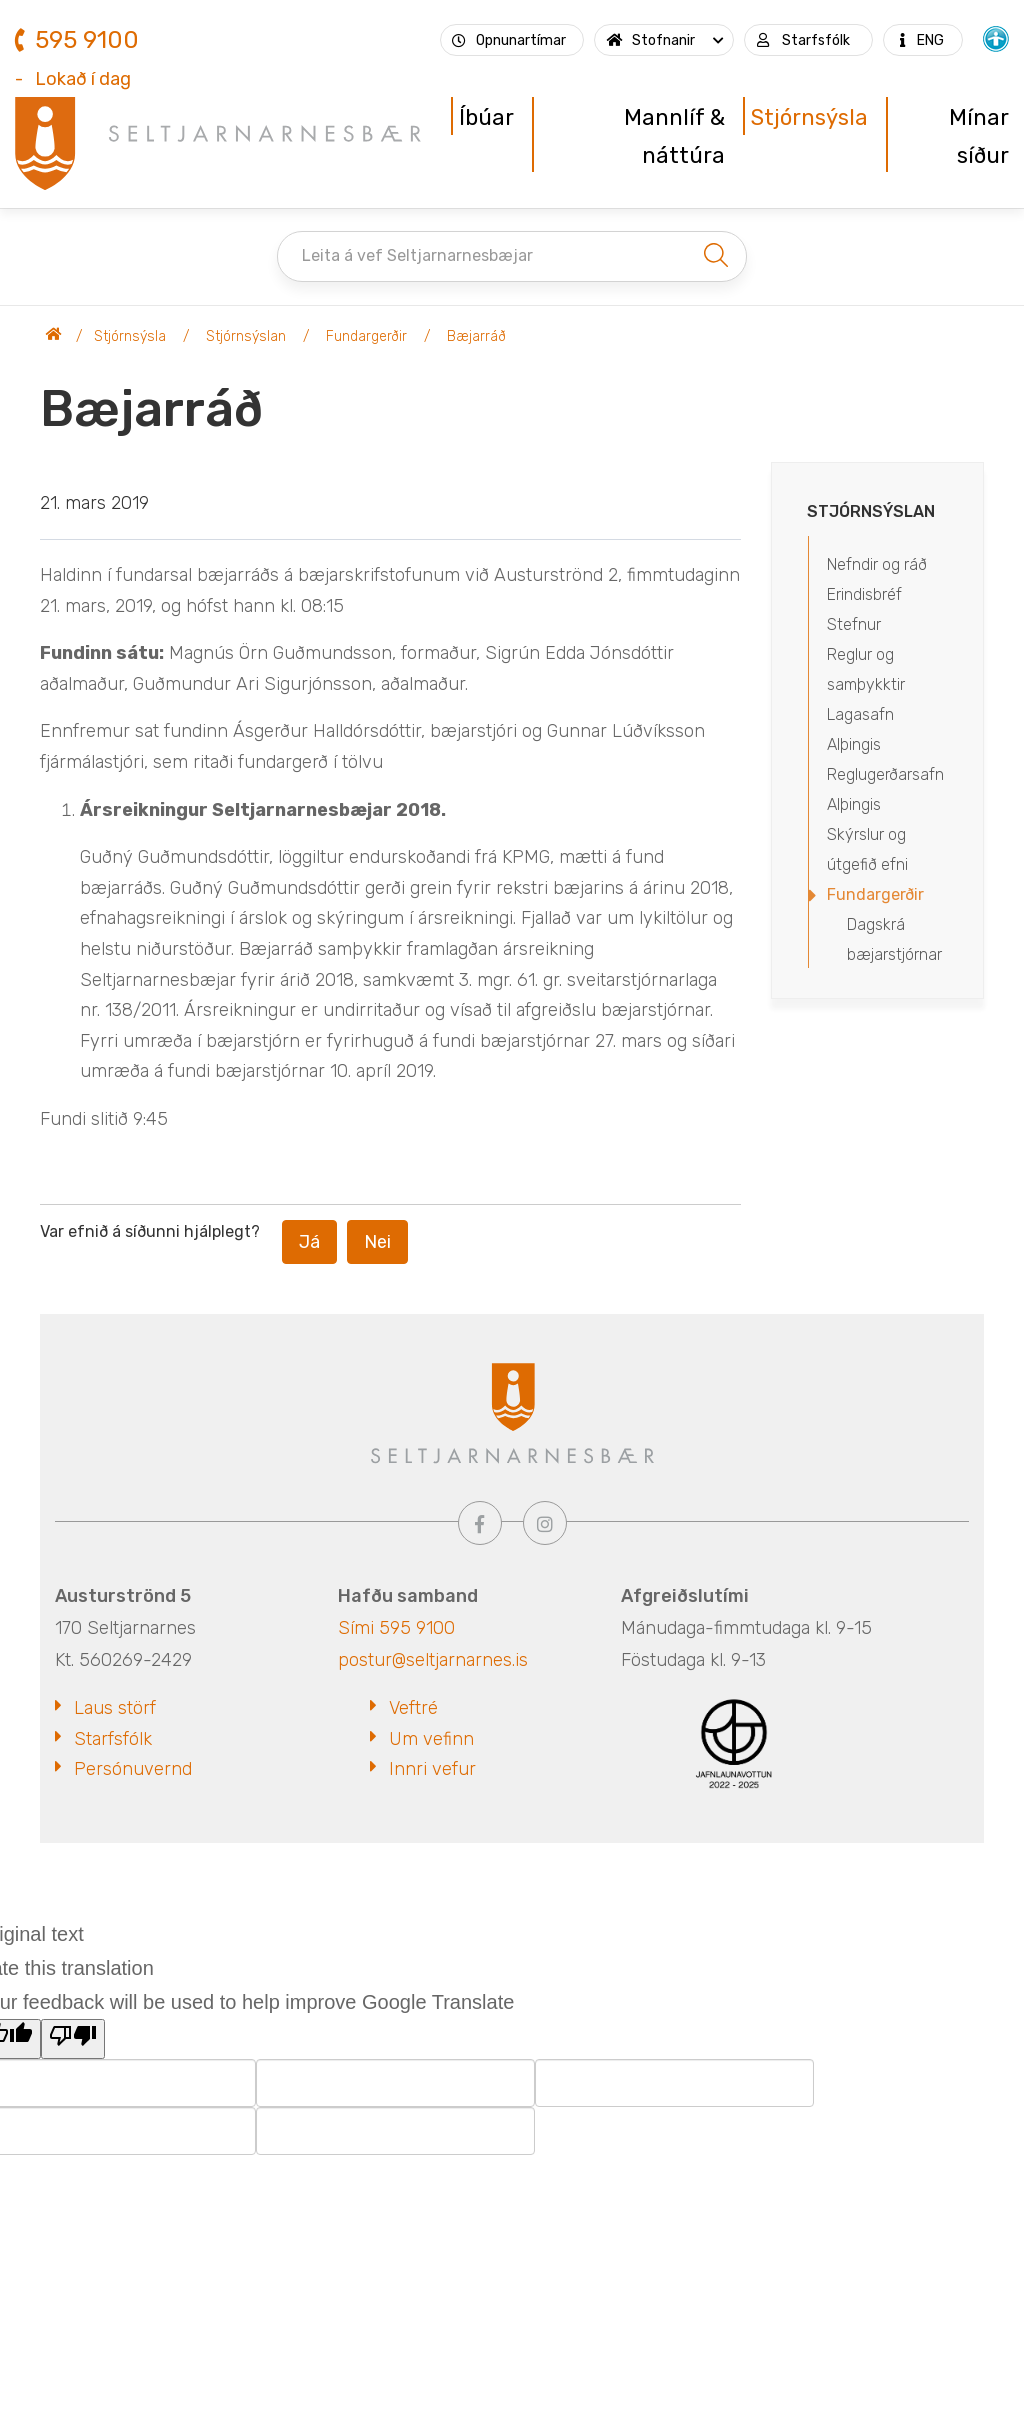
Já (309, 1242)
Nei (377, 1242)
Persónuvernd (133, 1769)
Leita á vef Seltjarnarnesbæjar (417, 255)
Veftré (413, 1708)
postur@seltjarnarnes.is (433, 1660)
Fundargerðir (366, 336)
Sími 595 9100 (396, 1628)
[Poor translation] (73, 2039)
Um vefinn (431, 1739)
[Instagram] (545, 1523)
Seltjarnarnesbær (54, 337)
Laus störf (115, 1708)
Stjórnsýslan (246, 336)
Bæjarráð (476, 336)
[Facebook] (480, 1523)
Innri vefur (432, 1769)
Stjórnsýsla (130, 336)
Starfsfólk (113, 1739)
